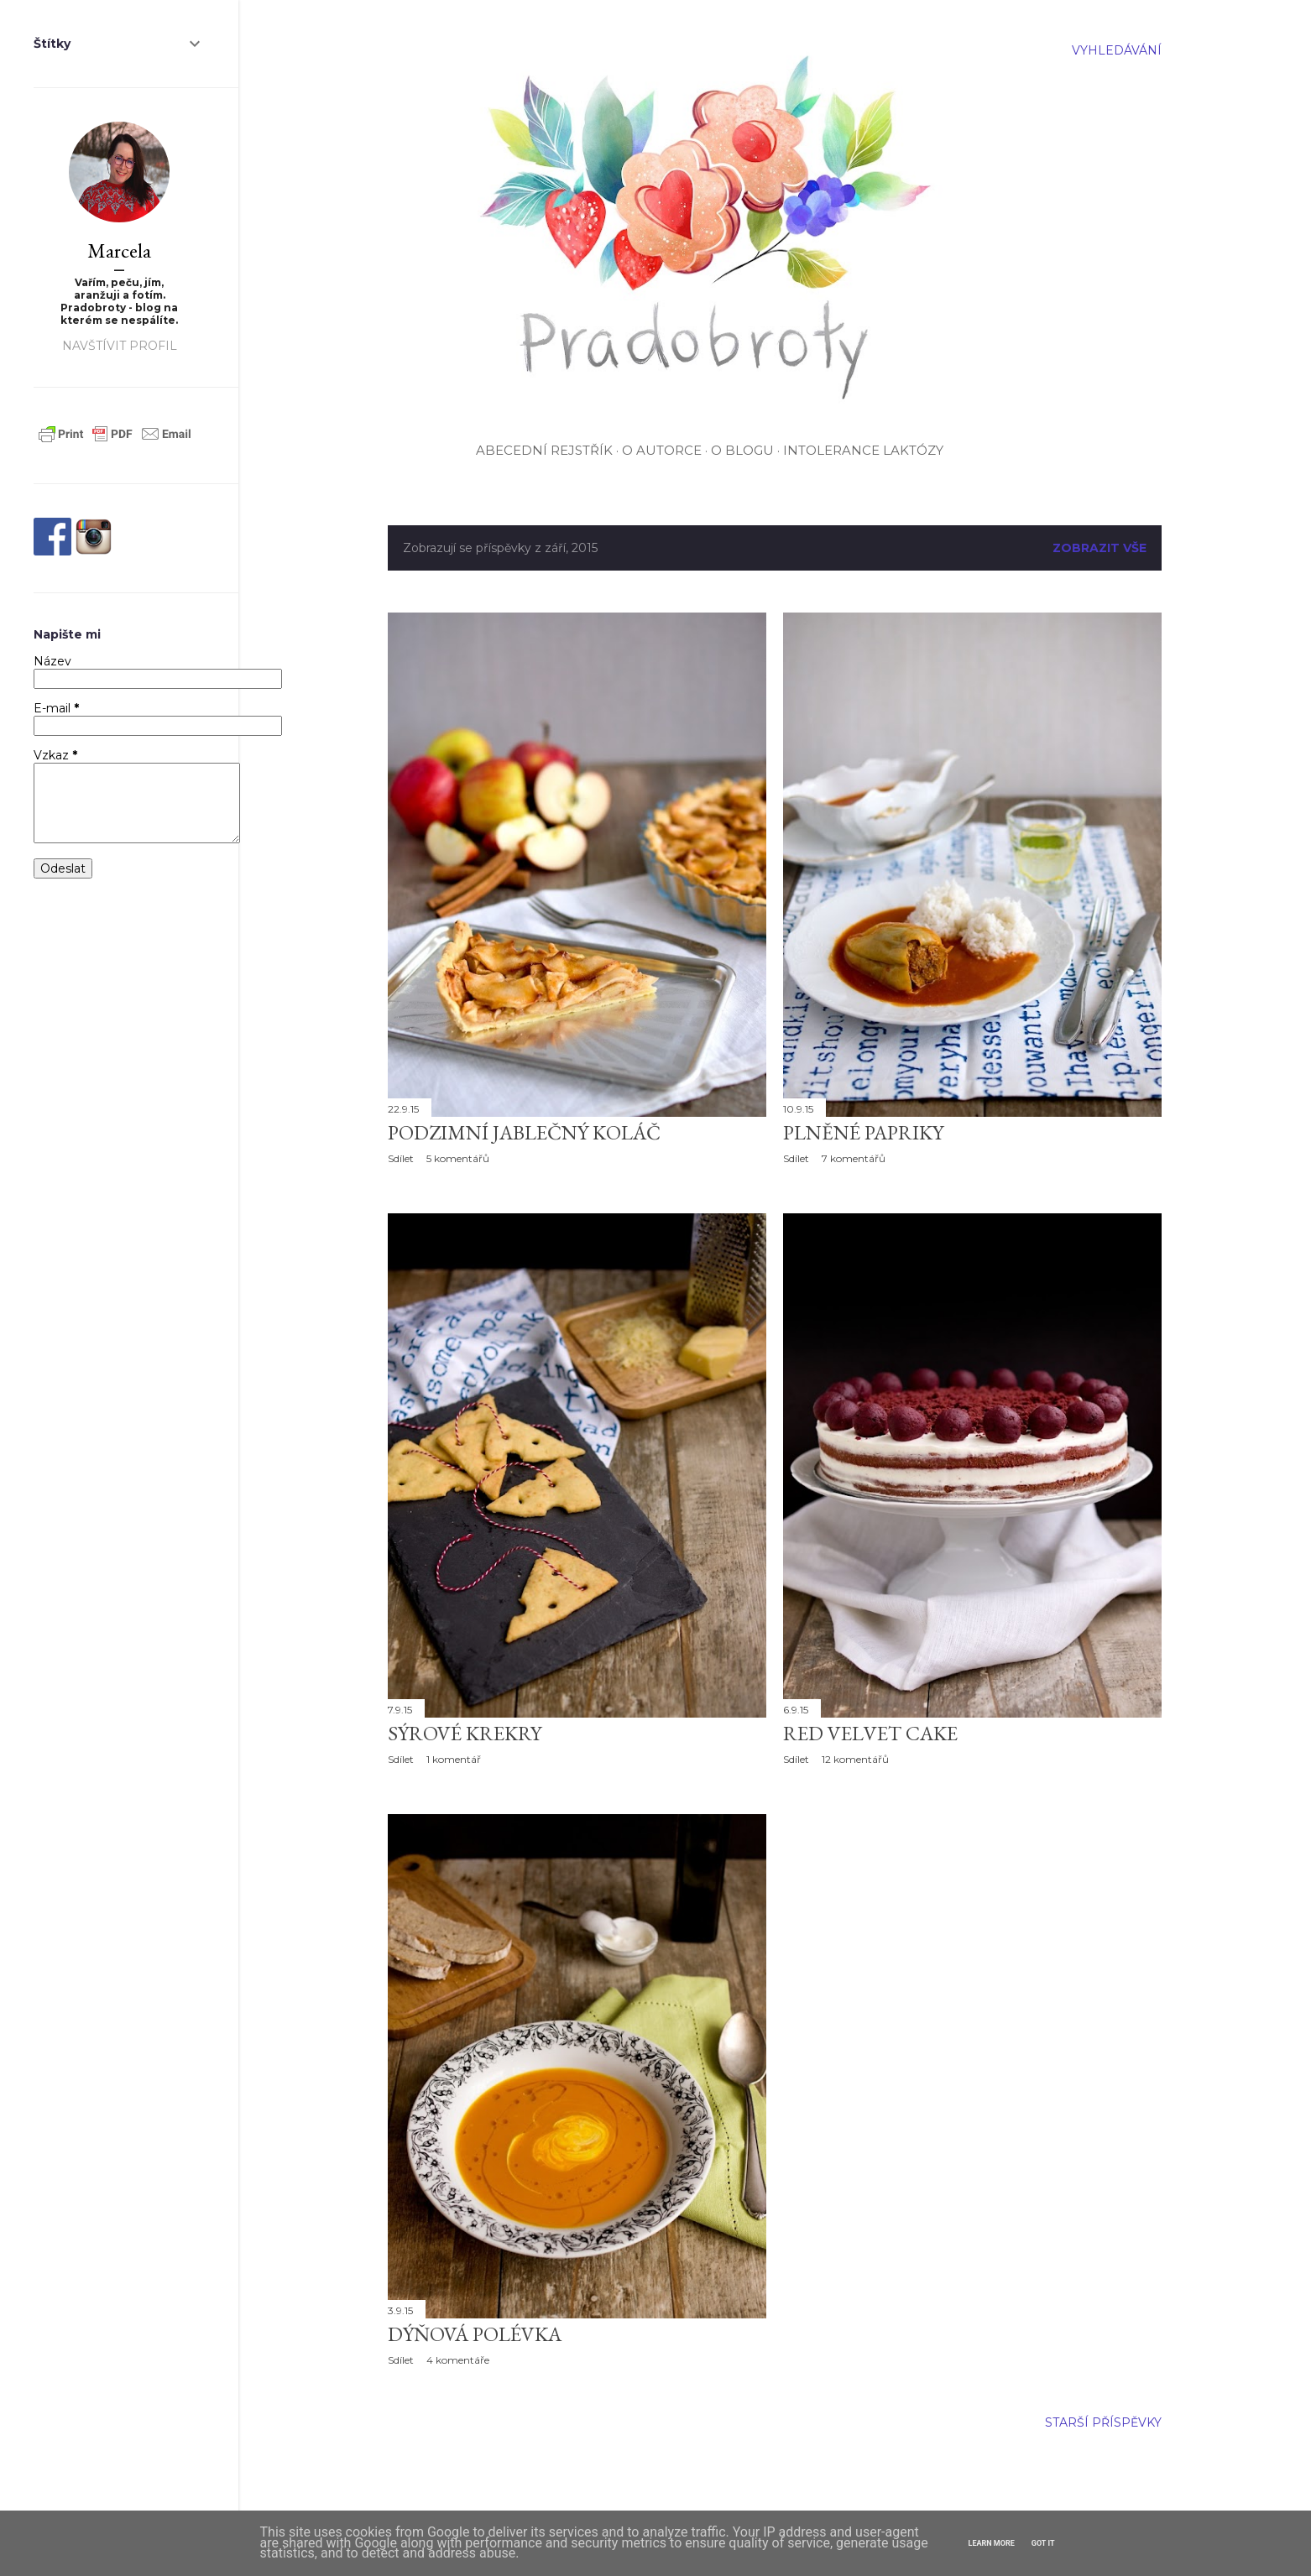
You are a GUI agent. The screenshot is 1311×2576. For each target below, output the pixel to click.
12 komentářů (855, 1759)
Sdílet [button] (401, 1158)
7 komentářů (853, 1158)
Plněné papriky (863, 1132)
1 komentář (453, 1759)
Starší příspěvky (1103, 2422)
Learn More (992, 2543)
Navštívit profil (119, 345)
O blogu (742, 450)
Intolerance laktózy (863, 450)
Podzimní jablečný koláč (524, 1132)
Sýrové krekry (464, 1733)
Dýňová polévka (474, 2334)
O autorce (662, 450)
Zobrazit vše (1099, 547)
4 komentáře (457, 2360)
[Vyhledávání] (1117, 50)
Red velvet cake (870, 1733)
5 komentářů (457, 1158)
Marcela (119, 250)
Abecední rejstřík (544, 450)
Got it (1043, 2543)
